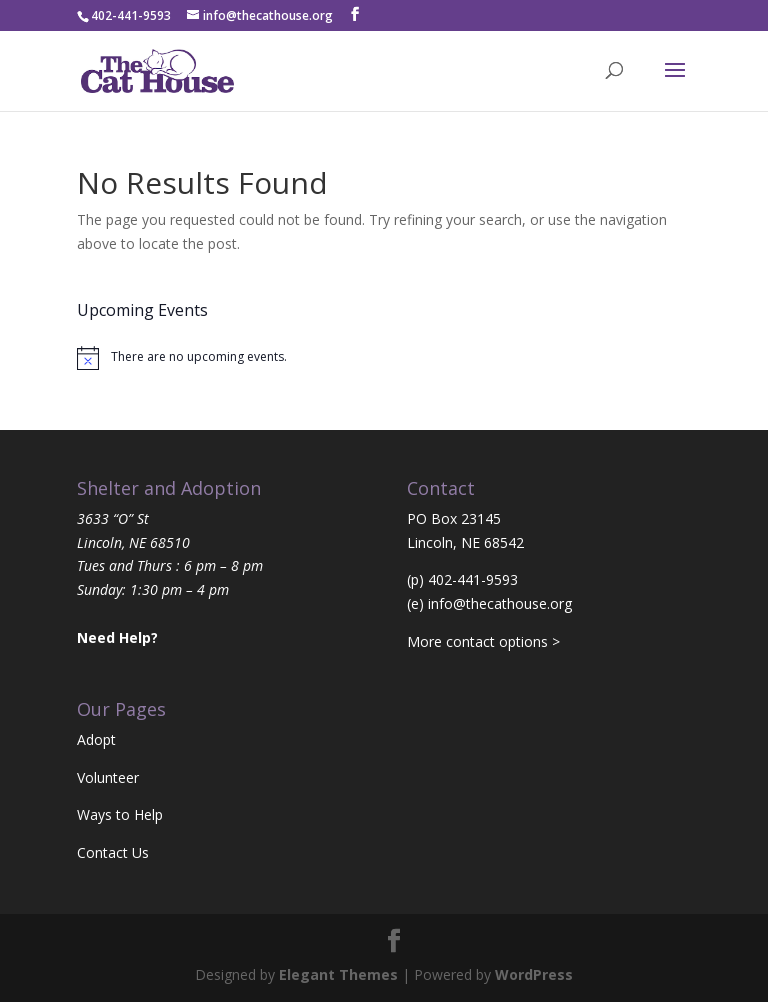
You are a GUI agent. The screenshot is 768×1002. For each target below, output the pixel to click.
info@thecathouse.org (500, 603)
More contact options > (483, 641)
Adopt (96, 739)
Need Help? (117, 637)
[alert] (384, 358)
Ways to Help (120, 814)
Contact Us (113, 852)
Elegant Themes (338, 974)
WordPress (534, 974)
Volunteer (108, 777)
